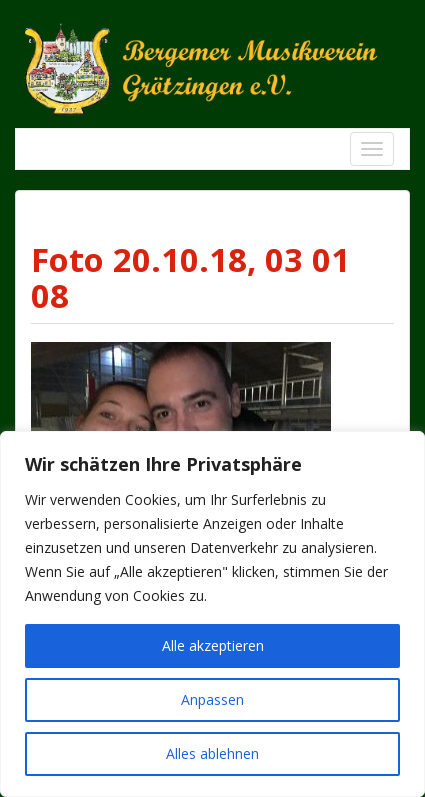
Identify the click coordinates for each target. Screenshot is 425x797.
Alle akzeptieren (213, 645)
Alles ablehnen (212, 753)
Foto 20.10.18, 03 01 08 (190, 277)
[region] (212, 614)
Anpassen (212, 699)
